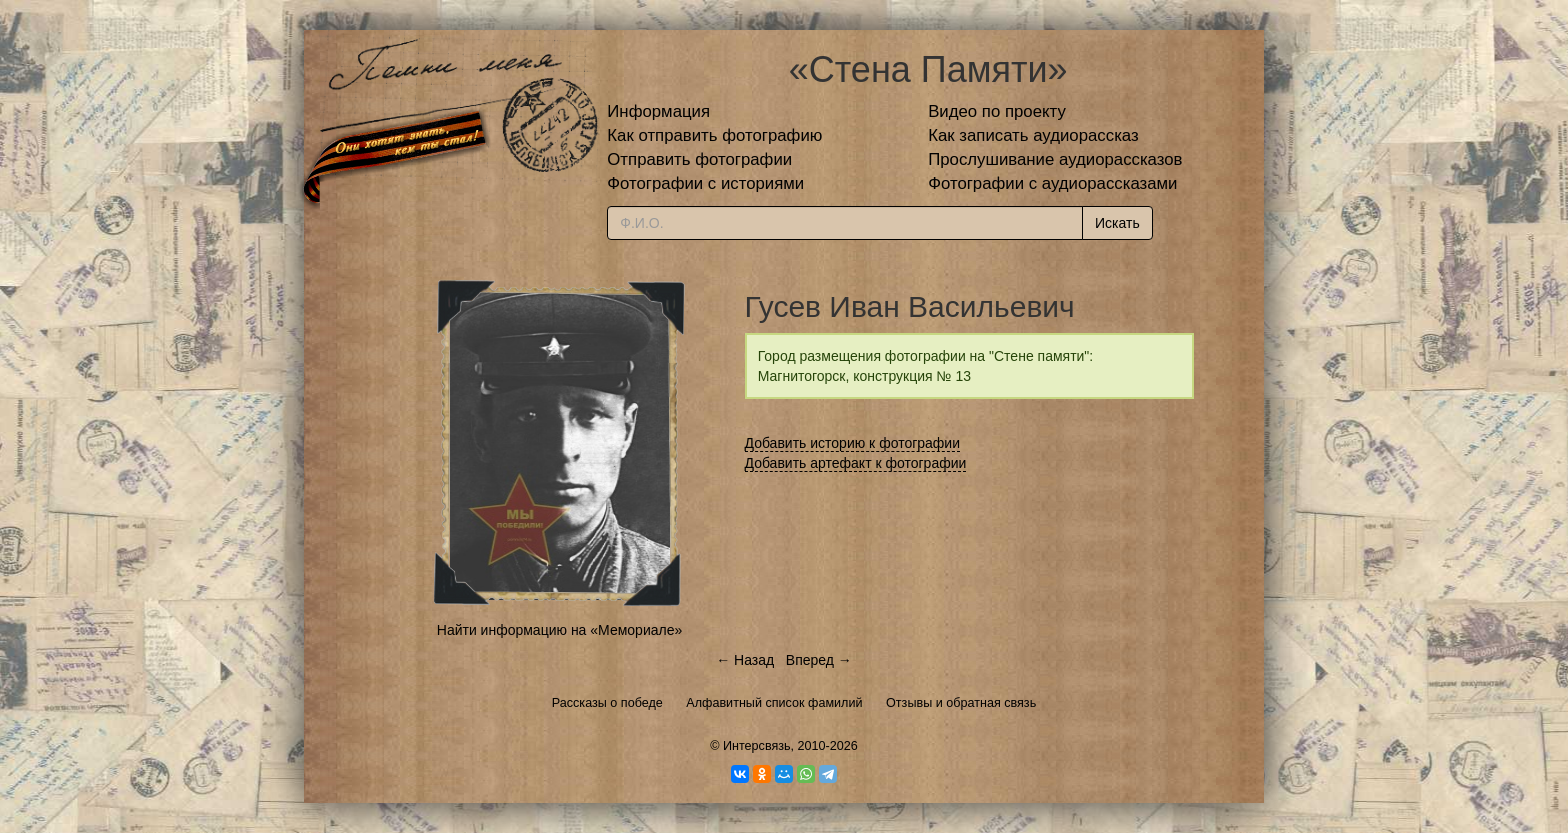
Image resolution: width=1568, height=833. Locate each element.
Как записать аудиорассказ (1033, 135)
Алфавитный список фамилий (774, 703)
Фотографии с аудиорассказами (1052, 183)
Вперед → (819, 660)
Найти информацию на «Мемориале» (559, 630)
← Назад (745, 660)
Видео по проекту (997, 111)
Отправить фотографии (699, 159)
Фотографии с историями (705, 183)
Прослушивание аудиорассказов (1055, 159)
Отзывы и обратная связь (961, 703)
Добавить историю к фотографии (853, 443)
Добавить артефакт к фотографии (856, 463)
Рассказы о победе (607, 703)
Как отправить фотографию (714, 135)
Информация (658, 111)
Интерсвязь (757, 746)
